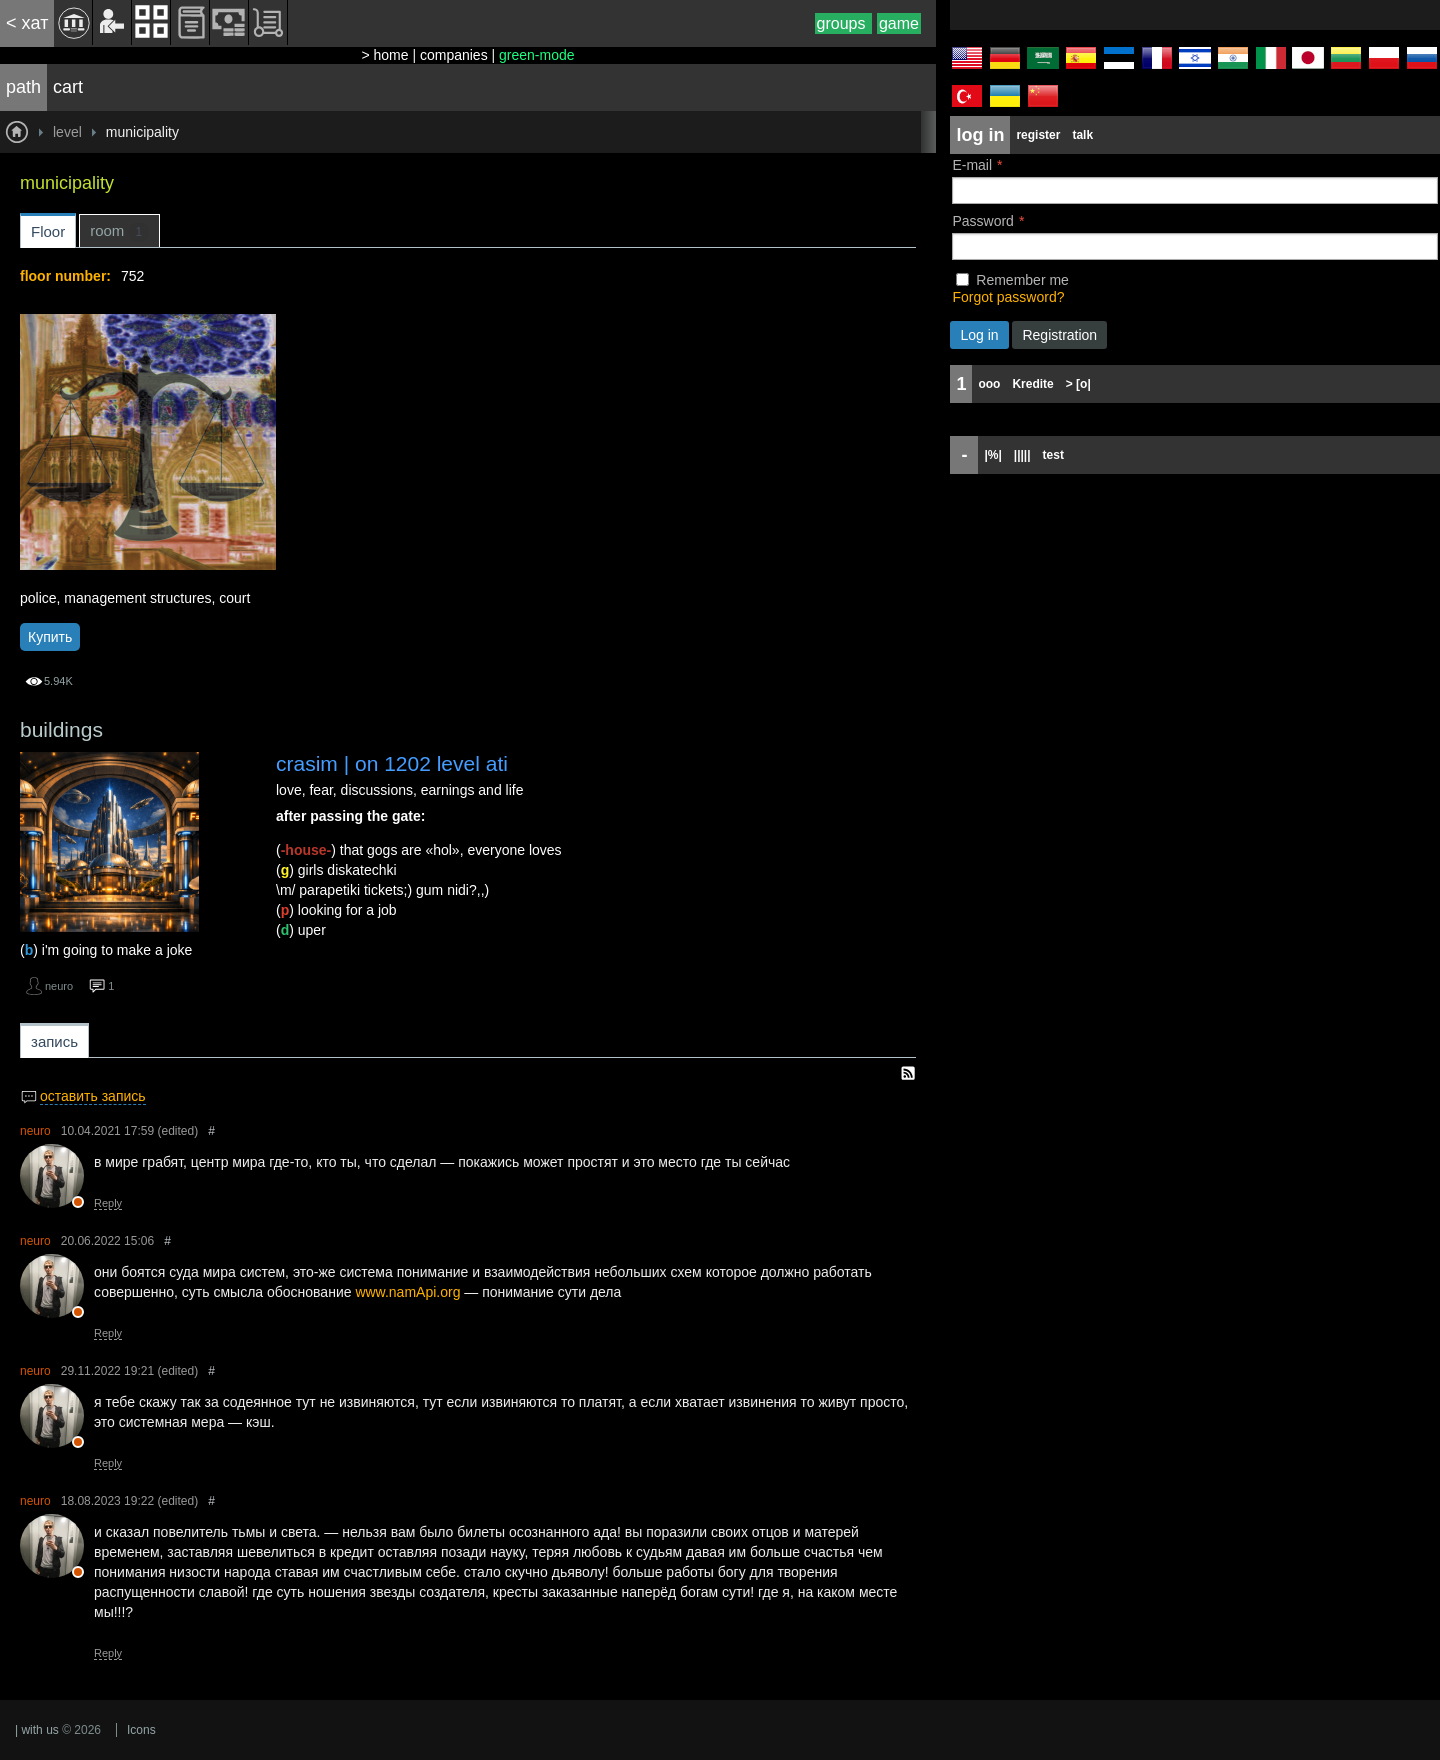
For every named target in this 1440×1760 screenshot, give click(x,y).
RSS (908, 1073)
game (899, 23)
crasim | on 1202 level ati (392, 763)
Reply (108, 1203)
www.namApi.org (407, 1292)
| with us (37, 1730)
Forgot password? (1008, 297)
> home (384, 55)
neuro (59, 986)
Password (982, 221)
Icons (141, 1730)
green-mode (537, 55)
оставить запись (93, 1096)
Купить (50, 637)
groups (843, 23)
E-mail (972, 165)
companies (454, 55)
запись (54, 1041)
